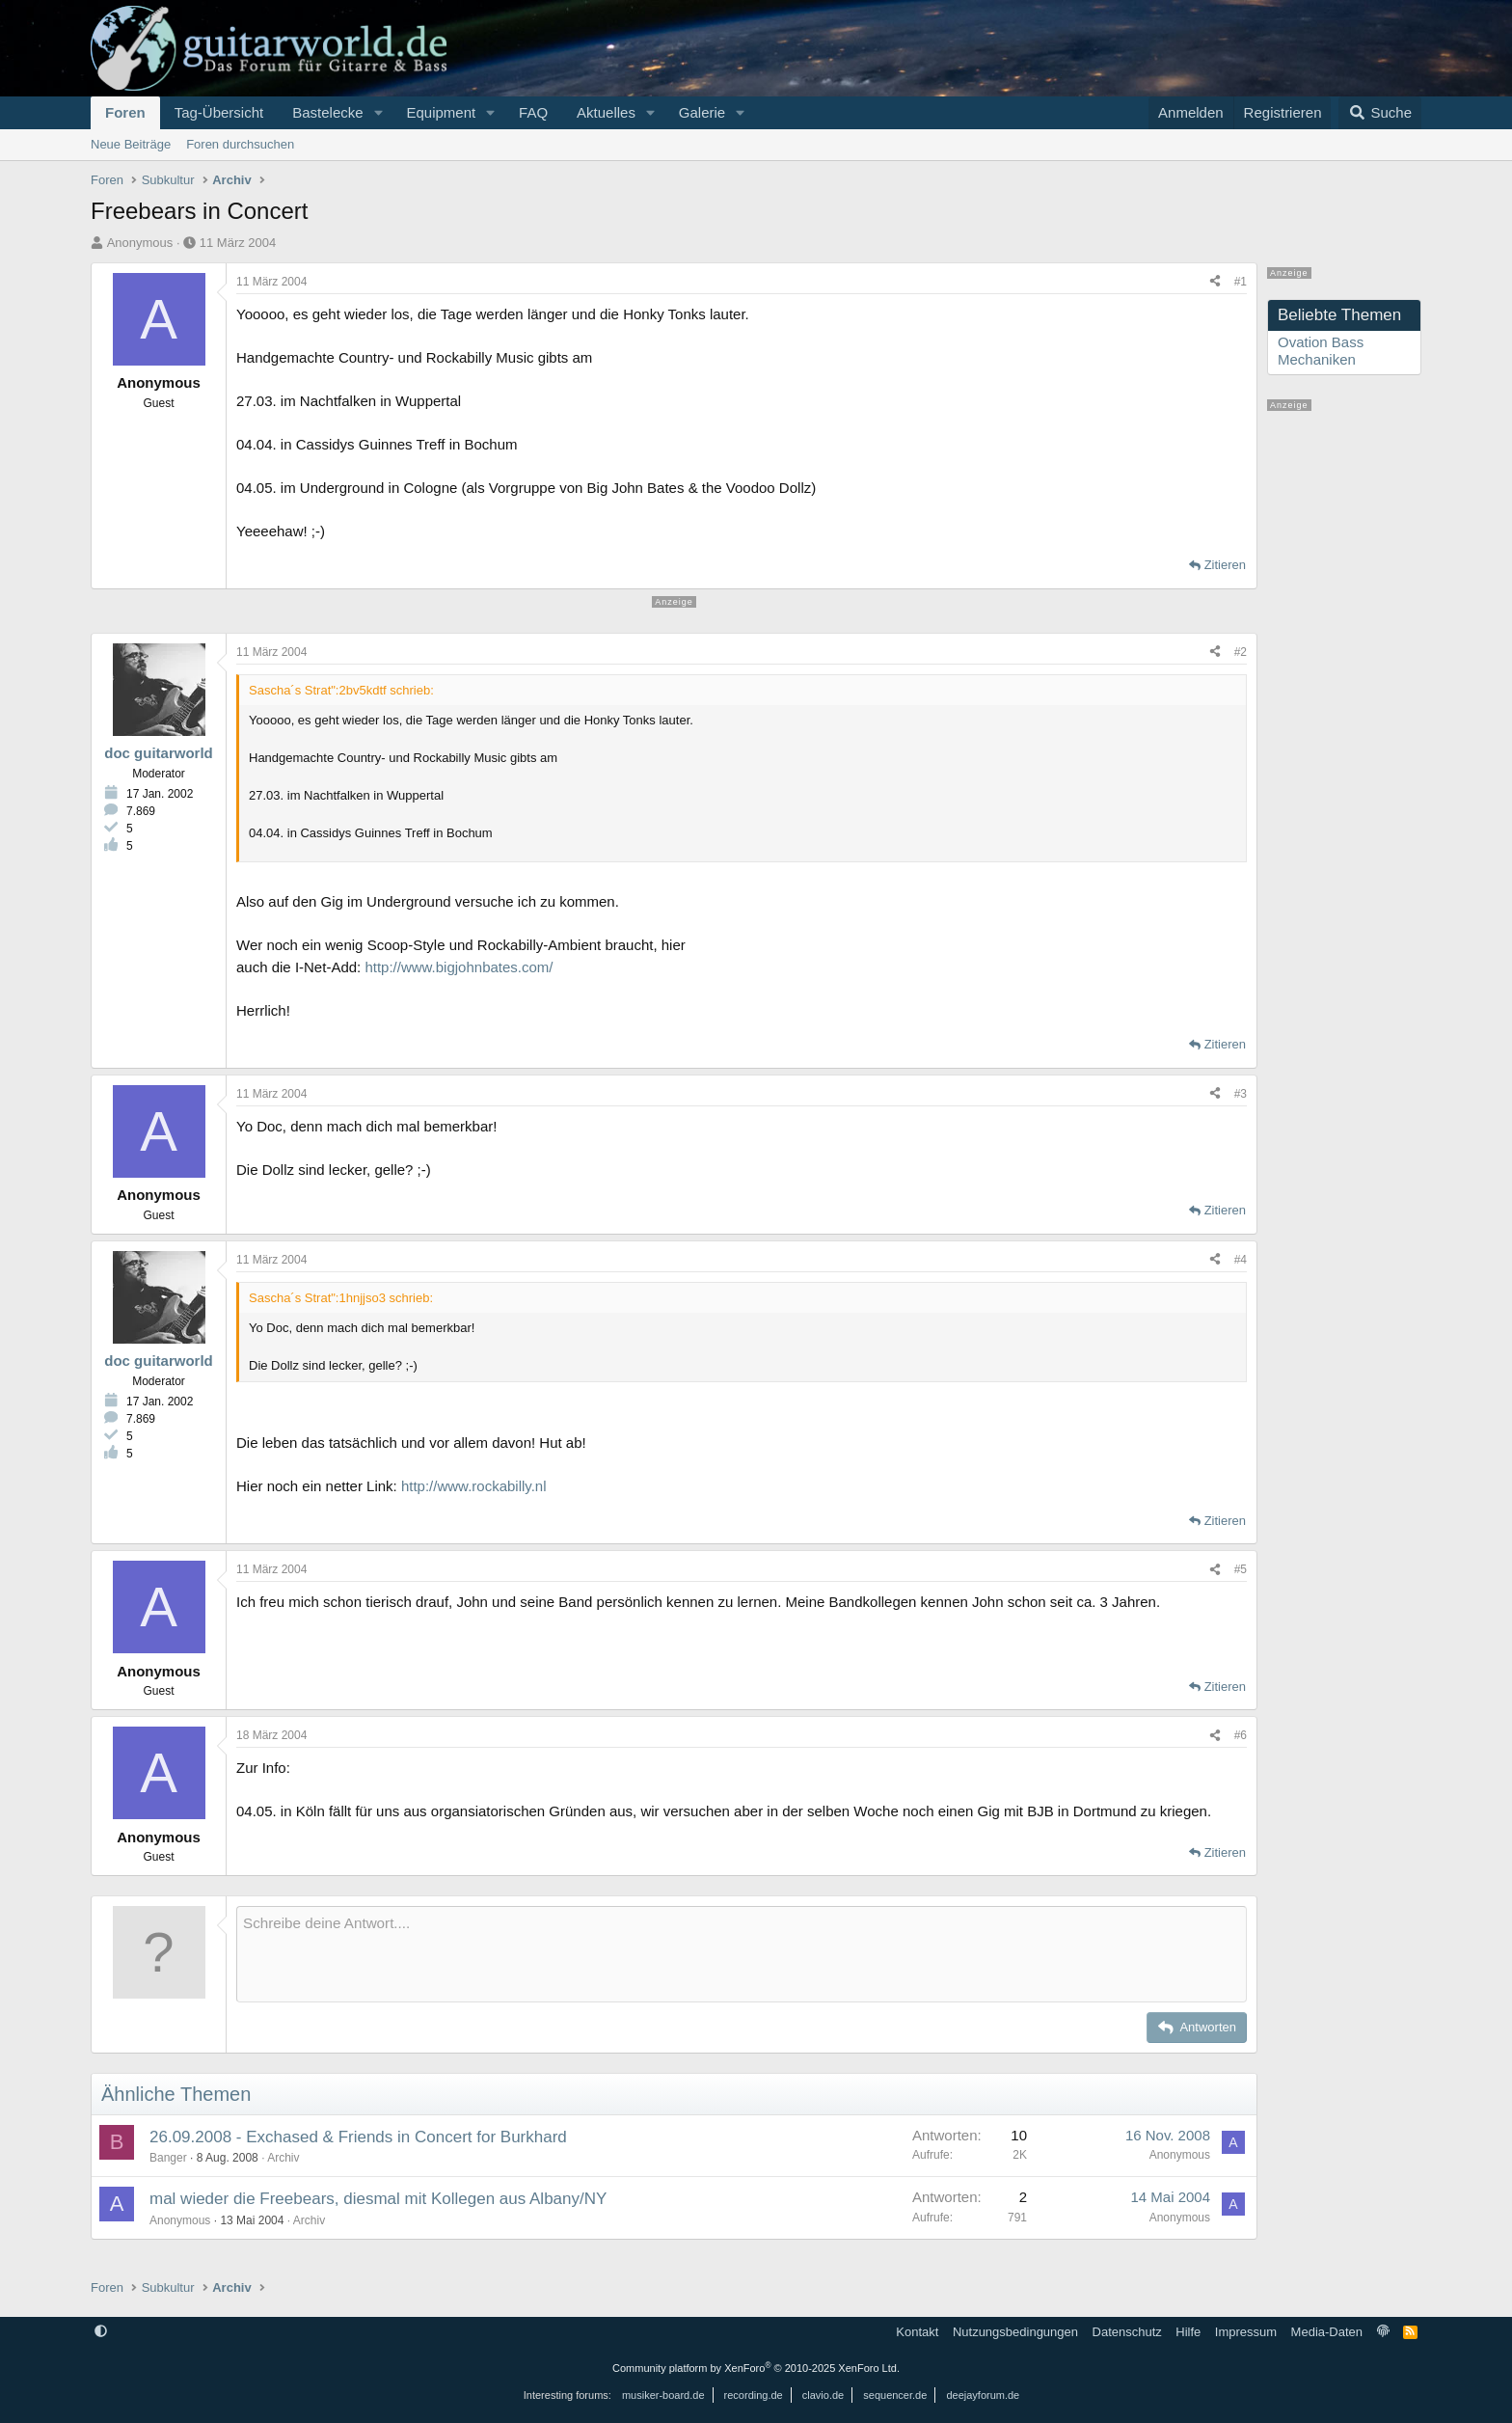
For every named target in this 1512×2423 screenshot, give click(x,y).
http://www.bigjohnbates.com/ (458, 967)
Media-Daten (1327, 2332)
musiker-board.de (663, 2395)
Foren (125, 112)
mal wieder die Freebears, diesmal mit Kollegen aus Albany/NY (378, 2199)
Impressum (1246, 2332)
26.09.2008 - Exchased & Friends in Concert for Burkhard (358, 2137)
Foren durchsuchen (240, 144)
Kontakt (917, 2332)
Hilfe (1188, 2332)
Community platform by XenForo (756, 2368)
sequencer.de (895, 2395)
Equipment (440, 112)
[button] (378, 112)
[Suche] (1379, 112)
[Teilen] (1215, 281)
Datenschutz (1127, 2332)
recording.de (753, 2395)
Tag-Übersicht (219, 112)
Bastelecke (327, 112)
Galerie (702, 112)
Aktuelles (606, 112)
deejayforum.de (982, 2395)
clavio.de (823, 2395)
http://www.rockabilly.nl (474, 1486)
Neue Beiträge (131, 144)
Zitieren (1225, 565)
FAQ (533, 112)
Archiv (283, 2157)
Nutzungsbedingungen (1015, 2332)
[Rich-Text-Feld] (741, 1954)
